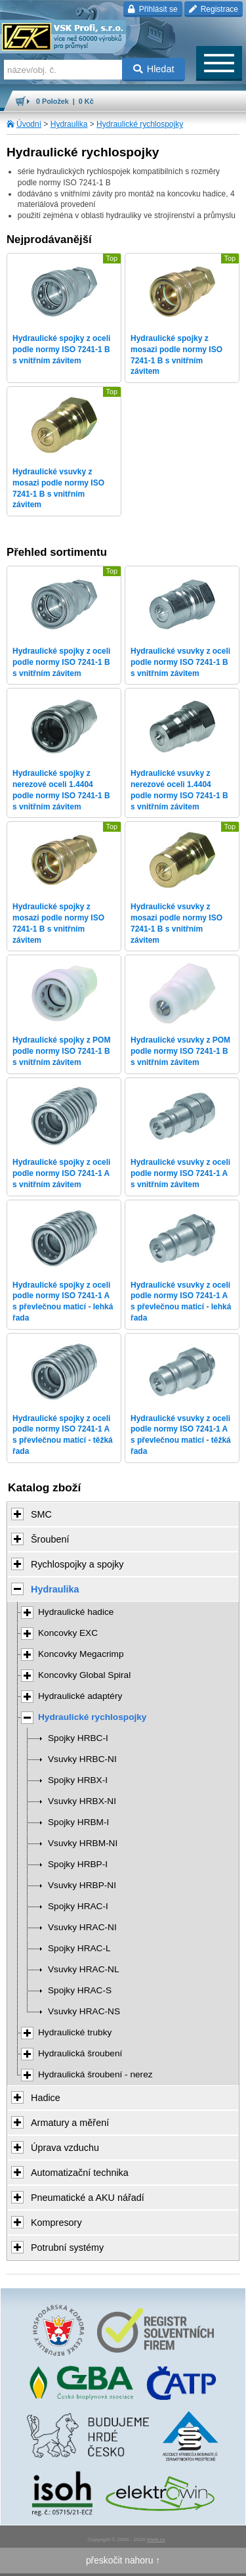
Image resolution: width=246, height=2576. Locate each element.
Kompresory (56, 2222)
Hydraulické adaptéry (80, 1696)
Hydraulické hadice (75, 1612)
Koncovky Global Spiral (84, 1675)
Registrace (213, 9)
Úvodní (28, 124)
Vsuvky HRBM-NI (82, 1843)
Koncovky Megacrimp (81, 1654)
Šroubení (50, 1539)
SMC (41, 1514)
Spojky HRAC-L (79, 1948)
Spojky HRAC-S (80, 1990)
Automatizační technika (80, 2172)
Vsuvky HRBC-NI (82, 1759)
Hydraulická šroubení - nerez (95, 2074)
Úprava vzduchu (65, 2147)
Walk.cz (156, 2539)
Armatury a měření (70, 2122)
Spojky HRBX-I (78, 1780)
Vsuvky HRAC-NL (83, 1969)
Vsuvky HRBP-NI (82, 1885)
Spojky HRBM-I (78, 1822)
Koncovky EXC (68, 1633)
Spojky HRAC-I (78, 1906)
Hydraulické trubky (75, 2032)
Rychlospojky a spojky (77, 1564)
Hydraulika (69, 124)
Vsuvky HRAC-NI (82, 1927)
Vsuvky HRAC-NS (84, 2011)
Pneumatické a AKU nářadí (87, 2197)
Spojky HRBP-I (78, 1864)
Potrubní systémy (67, 2247)
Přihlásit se (152, 9)
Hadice (45, 2097)
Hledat (153, 69)
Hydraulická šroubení (80, 2053)
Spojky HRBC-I (78, 1738)
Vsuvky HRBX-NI (82, 1801)
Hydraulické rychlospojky (139, 124)
